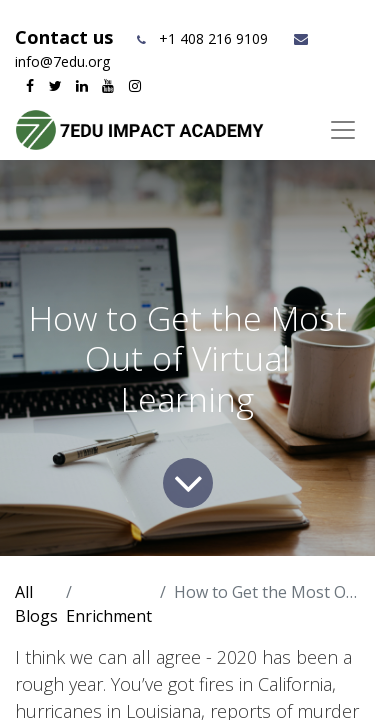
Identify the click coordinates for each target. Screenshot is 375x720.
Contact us (66, 37)
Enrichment (109, 616)
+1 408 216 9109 (213, 38)
